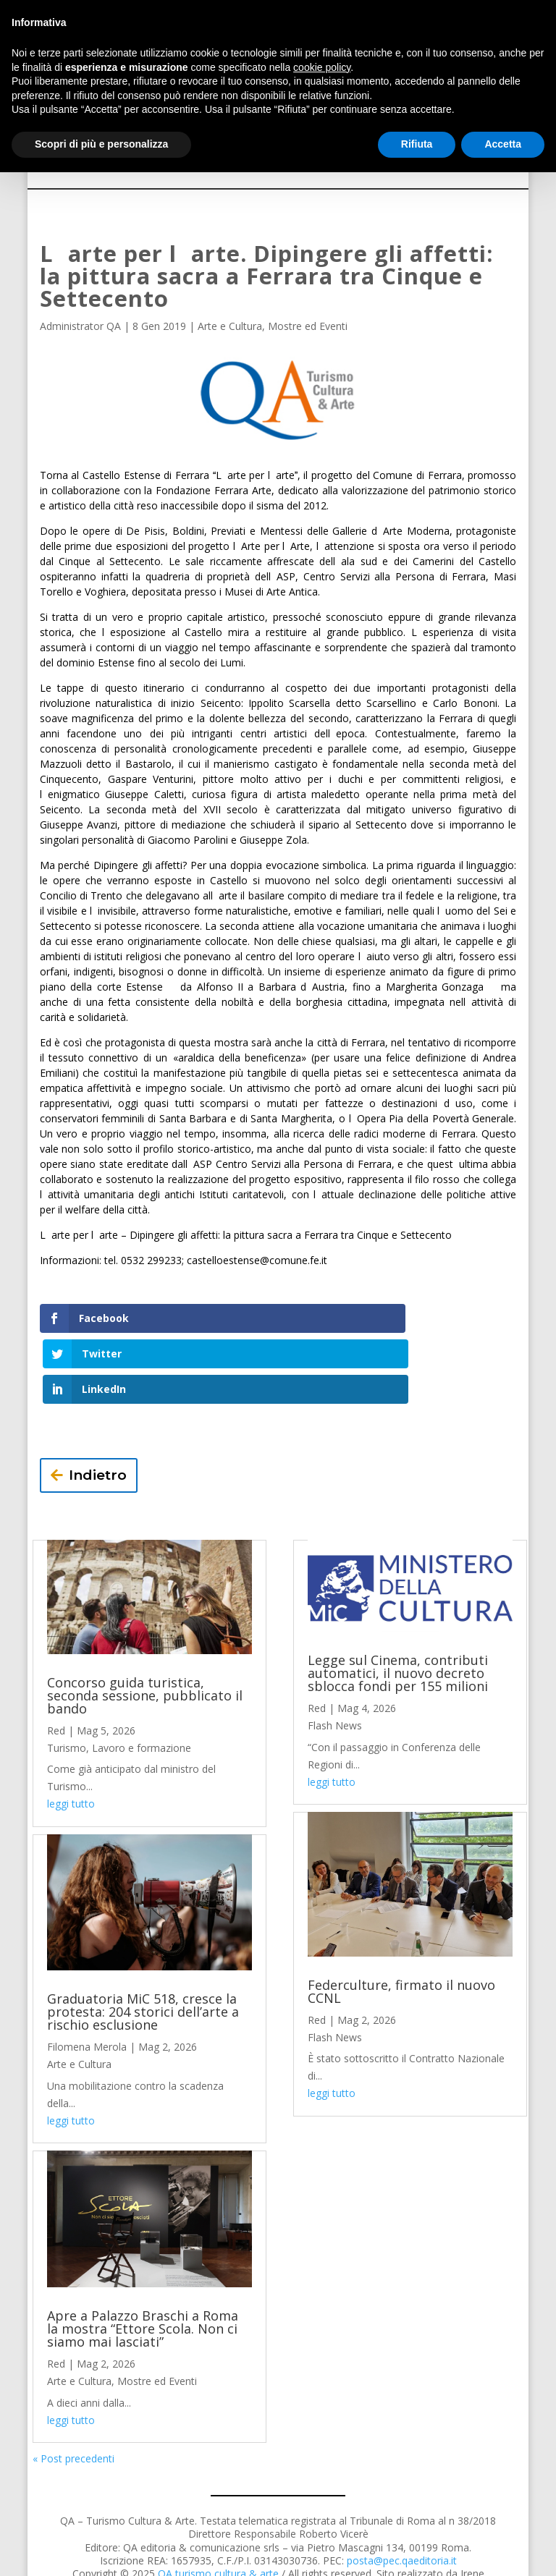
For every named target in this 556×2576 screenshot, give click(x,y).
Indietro (98, 1404)
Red (56, 1659)
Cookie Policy (316, 2549)
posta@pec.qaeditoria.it (402, 2489)
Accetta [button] (502, 144)
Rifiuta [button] (417, 144)
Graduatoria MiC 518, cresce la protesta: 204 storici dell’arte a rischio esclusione (143, 1940)
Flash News (335, 1654)
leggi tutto (71, 1733)
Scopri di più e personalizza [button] (101, 144)
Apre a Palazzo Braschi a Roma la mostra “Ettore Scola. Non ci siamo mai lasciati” (142, 2257)
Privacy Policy (241, 2549)
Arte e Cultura (230, 326)
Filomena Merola (87, 1976)
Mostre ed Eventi (308, 326)
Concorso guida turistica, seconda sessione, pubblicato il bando (145, 1623)
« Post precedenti (73, 2387)
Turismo (66, 1676)
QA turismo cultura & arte (218, 2502)
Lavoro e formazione (141, 1676)
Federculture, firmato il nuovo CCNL (401, 1920)
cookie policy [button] (321, 67)
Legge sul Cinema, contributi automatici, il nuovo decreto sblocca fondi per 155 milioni (398, 1602)
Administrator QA (80, 326)
